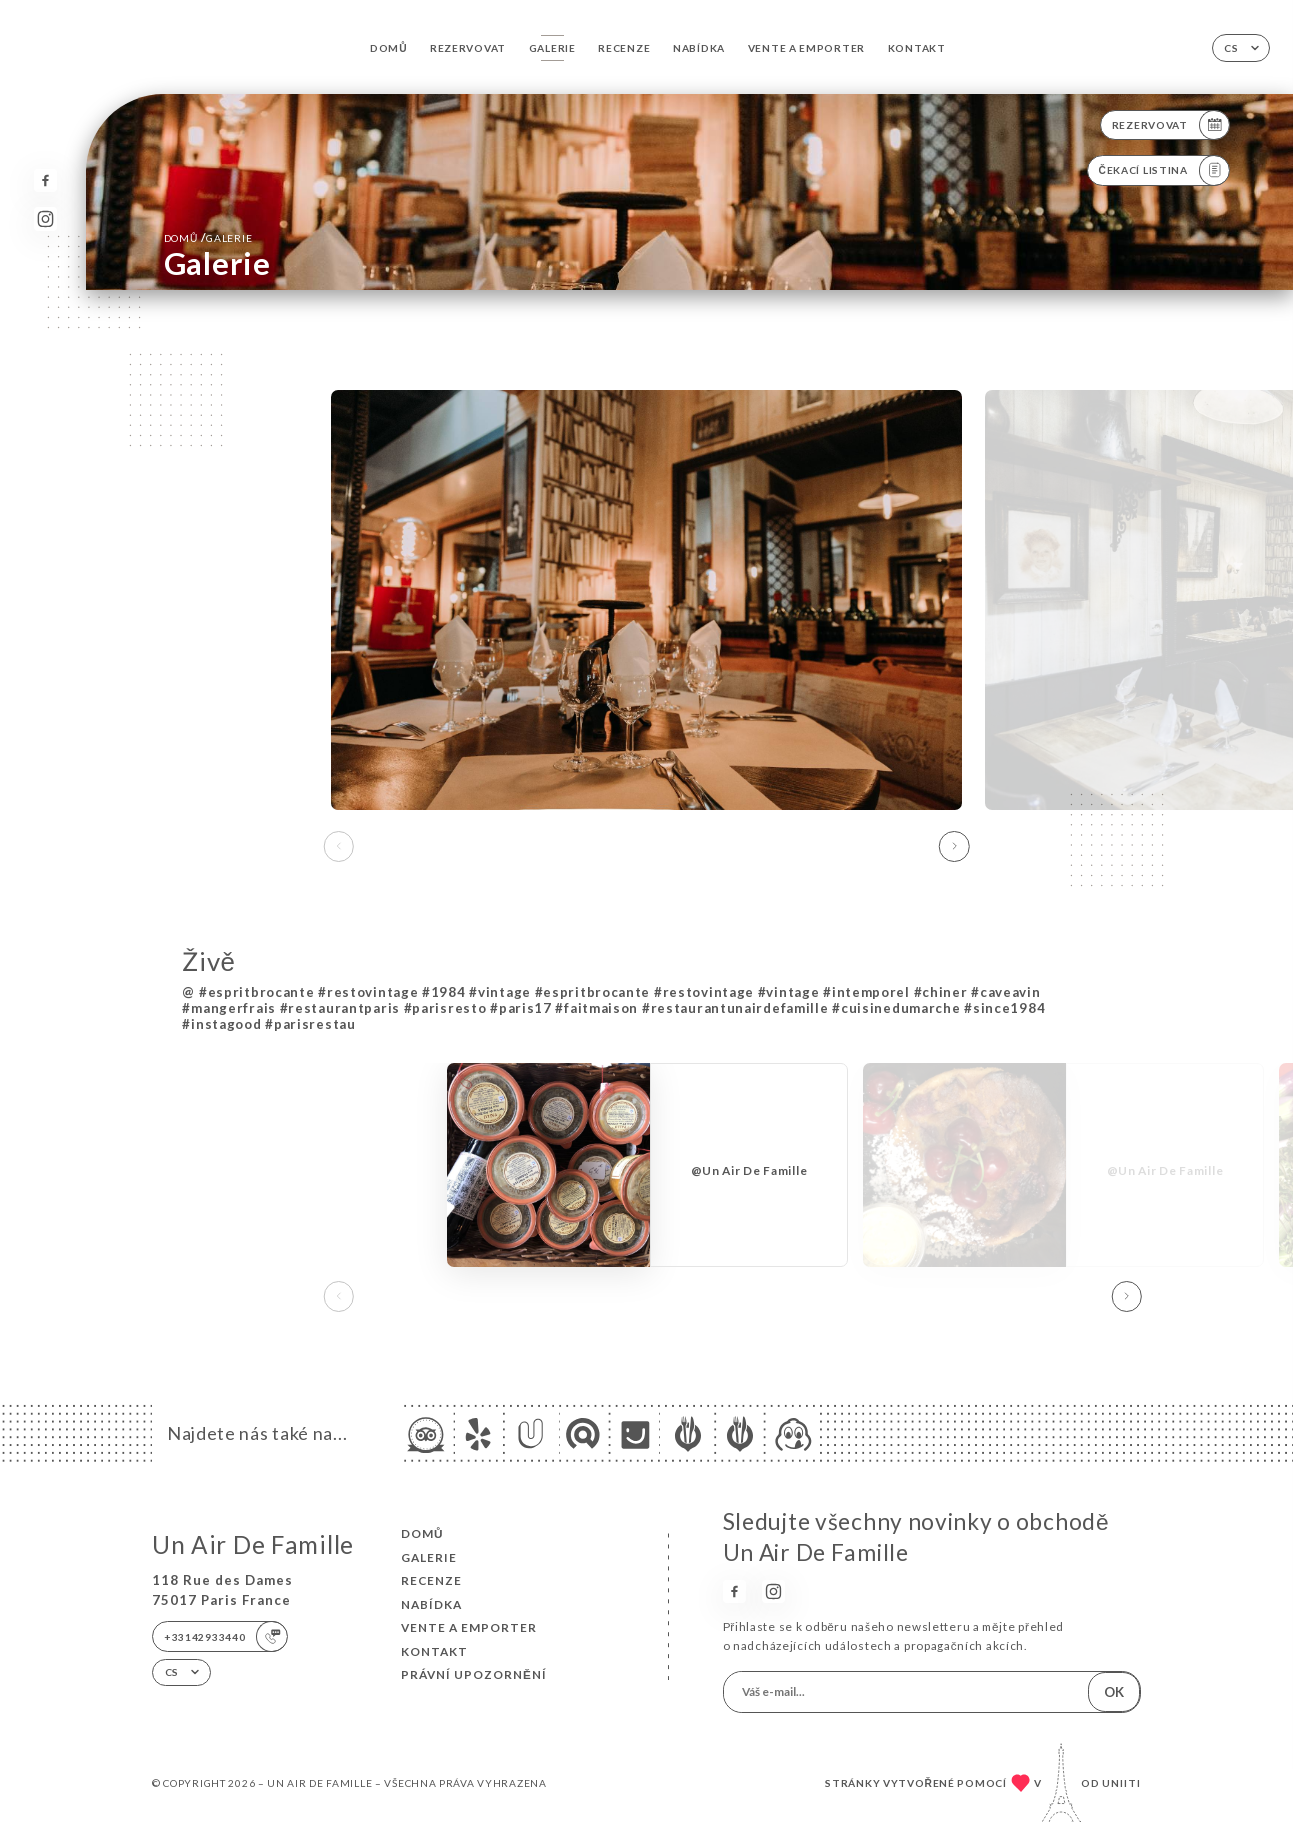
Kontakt (917, 48)
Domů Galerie (208, 237)
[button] (954, 846)
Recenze (624, 48)
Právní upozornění (474, 1674)
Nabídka (699, 48)
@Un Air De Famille (749, 1170)
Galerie (552, 48)
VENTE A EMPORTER (806, 48)
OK (1114, 1692)
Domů (388, 48)
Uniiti (1121, 1783)
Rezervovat (468, 48)
